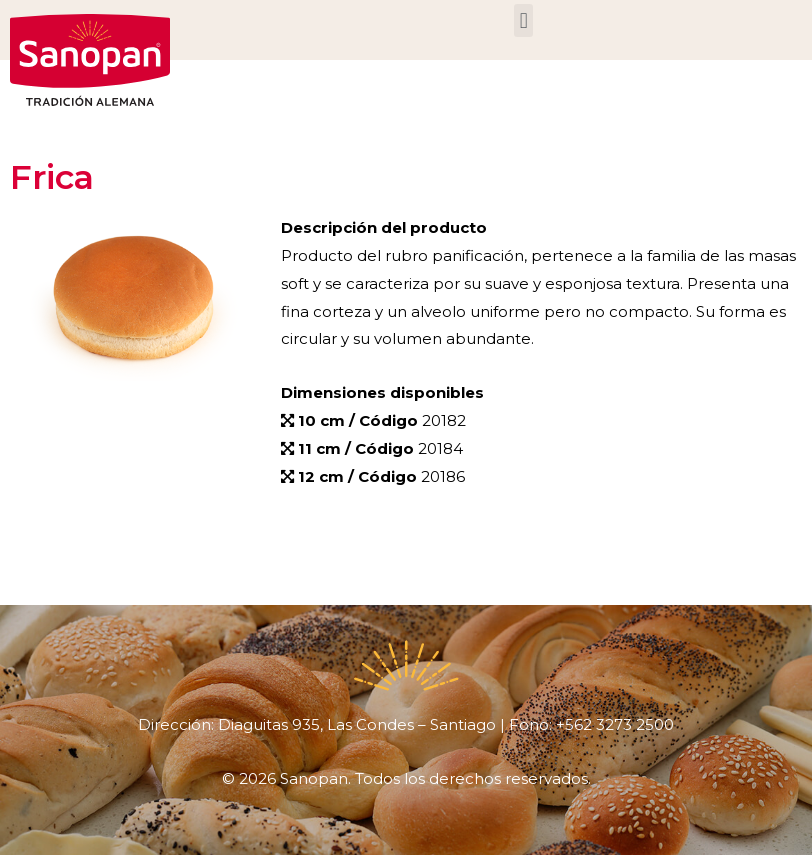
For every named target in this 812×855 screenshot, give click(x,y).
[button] (523, 20)
